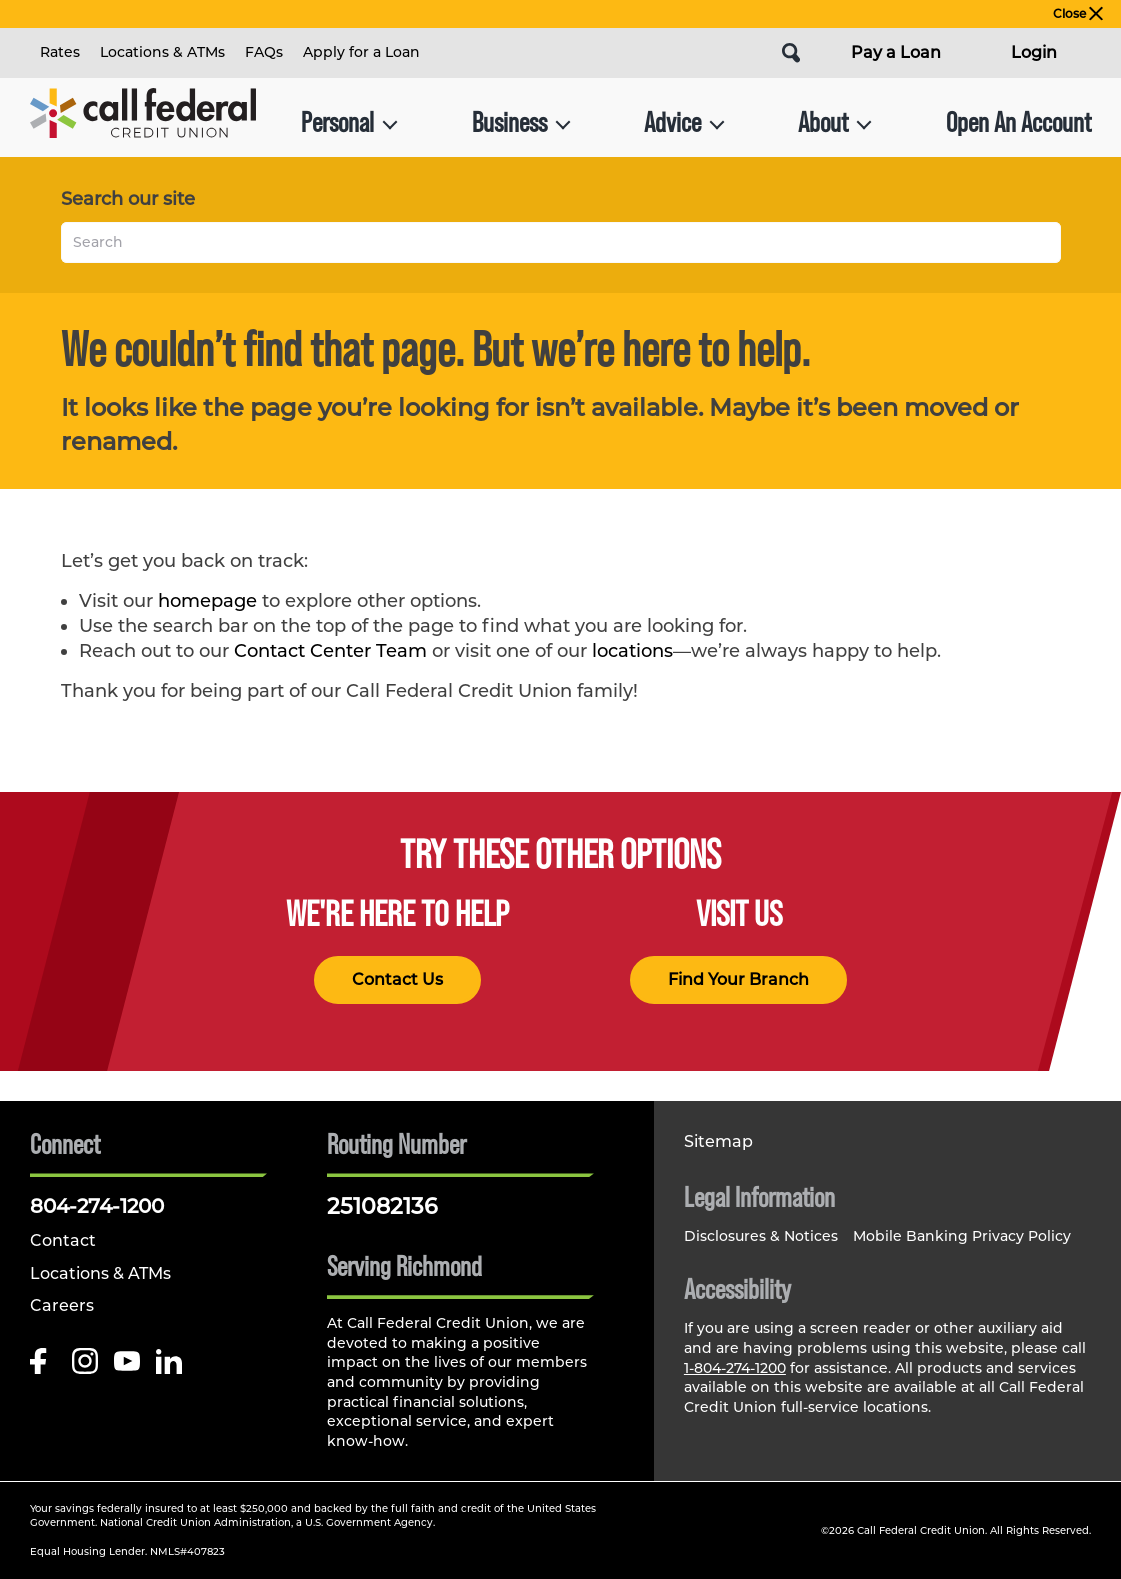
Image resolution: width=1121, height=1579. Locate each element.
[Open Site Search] (791, 53)
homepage (207, 601)
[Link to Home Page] (143, 122)
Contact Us (397, 979)
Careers (62, 1305)
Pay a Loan (896, 52)
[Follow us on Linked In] (169, 1366)
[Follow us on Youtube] (127, 1366)
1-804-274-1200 (735, 1368)
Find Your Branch (738, 979)
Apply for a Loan (361, 52)
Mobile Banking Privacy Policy (962, 1236)
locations (632, 651)
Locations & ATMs (162, 52)
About (835, 122)
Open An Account (1018, 122)
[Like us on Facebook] (43, 1366)
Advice (684, 122)
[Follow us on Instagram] (85, 1366)
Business (521, 122)
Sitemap (718, 1141)
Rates (60, 52)
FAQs (264, 52)
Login (1034, 52)
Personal (349, 122)
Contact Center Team (330, 651)
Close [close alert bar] (1078, 13)
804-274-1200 (97, 1206)
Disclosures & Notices (761, 1236)
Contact (63, 1240)
